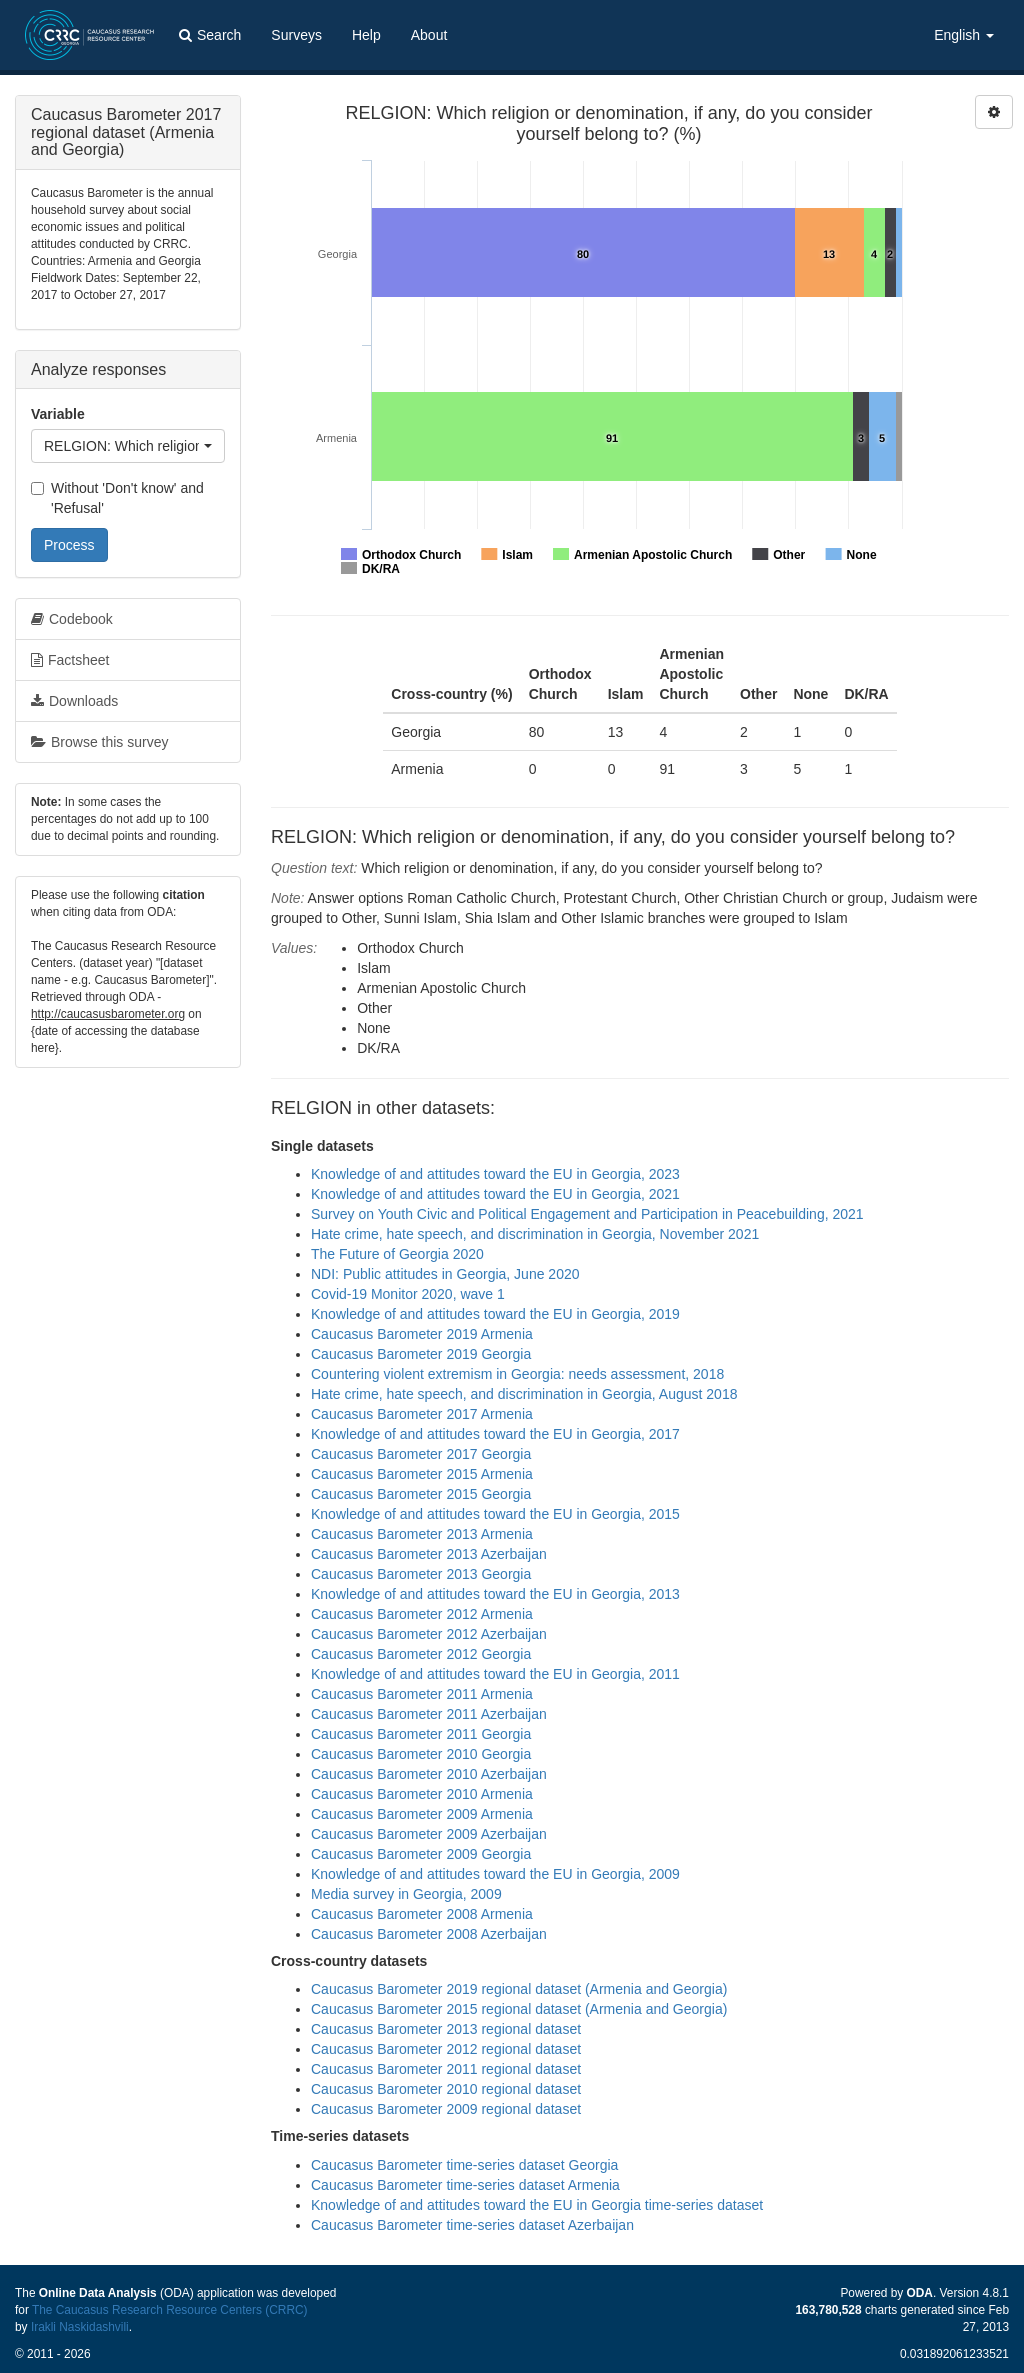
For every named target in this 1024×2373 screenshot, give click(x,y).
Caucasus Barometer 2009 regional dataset (446, 2109)
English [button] (964, 35)
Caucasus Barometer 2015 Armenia (422, 1474)
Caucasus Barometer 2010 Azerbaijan (429, 1774)
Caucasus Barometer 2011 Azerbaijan (429, 1714)
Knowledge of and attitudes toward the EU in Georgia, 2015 (495, 1514)
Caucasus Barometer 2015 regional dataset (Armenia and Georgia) (519, 2009)
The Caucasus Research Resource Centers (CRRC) (170, 2310)
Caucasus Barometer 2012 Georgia (421, 1654)
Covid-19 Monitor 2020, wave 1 (408, 1294)
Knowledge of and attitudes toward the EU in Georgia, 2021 (495, 1194)
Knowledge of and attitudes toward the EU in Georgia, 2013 (495, 1594)
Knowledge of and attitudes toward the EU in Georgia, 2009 (495, 1874)
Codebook (72, 619)
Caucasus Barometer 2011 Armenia (422, 1694)
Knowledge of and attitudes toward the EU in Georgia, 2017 (495, 1434)
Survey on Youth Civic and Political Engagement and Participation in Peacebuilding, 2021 (587, 1214)
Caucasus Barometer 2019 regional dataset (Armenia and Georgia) (519, 1989)
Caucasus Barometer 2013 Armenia (422, 1534)
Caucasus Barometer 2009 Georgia (421, 1854)
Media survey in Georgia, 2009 (406, 1894)
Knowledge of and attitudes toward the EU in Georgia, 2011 (495, 1674)
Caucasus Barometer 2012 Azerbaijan (429, 1634)
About (429, 35)
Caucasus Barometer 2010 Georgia (421, 1754)
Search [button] (210, 35)
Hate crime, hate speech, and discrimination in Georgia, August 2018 (524, 1394)
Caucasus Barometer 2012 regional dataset (446, 2049)
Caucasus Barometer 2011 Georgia (421, 1734)
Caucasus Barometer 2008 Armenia (422, 1914)
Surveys (296, 35)
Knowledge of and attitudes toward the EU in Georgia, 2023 (495, 1174)
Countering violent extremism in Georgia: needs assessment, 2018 (517, 1374)
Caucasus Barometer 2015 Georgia (421, 1494)
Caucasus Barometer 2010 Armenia (422, 1794)
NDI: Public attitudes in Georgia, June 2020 (445, 1274)
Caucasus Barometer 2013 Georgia (421, 1574)
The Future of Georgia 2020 (397, 1254)
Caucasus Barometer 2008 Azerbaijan (429, 1934)
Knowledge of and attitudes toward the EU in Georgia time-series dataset (537, 2205)
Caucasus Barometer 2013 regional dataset (446, 2029)
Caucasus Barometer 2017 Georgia (421, 1454)
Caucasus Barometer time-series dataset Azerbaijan (472, 2225)
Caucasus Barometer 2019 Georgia (421, 1354)
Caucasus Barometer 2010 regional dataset (446, 2089)
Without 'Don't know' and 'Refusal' (117, 498)
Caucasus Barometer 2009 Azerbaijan (429, 1834)
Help (366, 35)
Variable (58, 414)
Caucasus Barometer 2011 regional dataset (446, 2069)
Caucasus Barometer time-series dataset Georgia (464, 2165)
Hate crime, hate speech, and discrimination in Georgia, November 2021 (535, 1234)
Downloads (74, 701)
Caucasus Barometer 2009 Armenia (422, 1814)
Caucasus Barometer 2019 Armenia (422, 1334)
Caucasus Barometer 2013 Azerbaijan (429, 1554)
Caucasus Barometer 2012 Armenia (422, 1614)
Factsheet (70, 660)
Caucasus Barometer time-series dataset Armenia (465, 2185)
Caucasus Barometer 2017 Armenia (422, 1414)
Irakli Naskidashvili (80, 2327)
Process (69, 545)
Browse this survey (99, 742)
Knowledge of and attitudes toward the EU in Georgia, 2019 (495, 1314)
